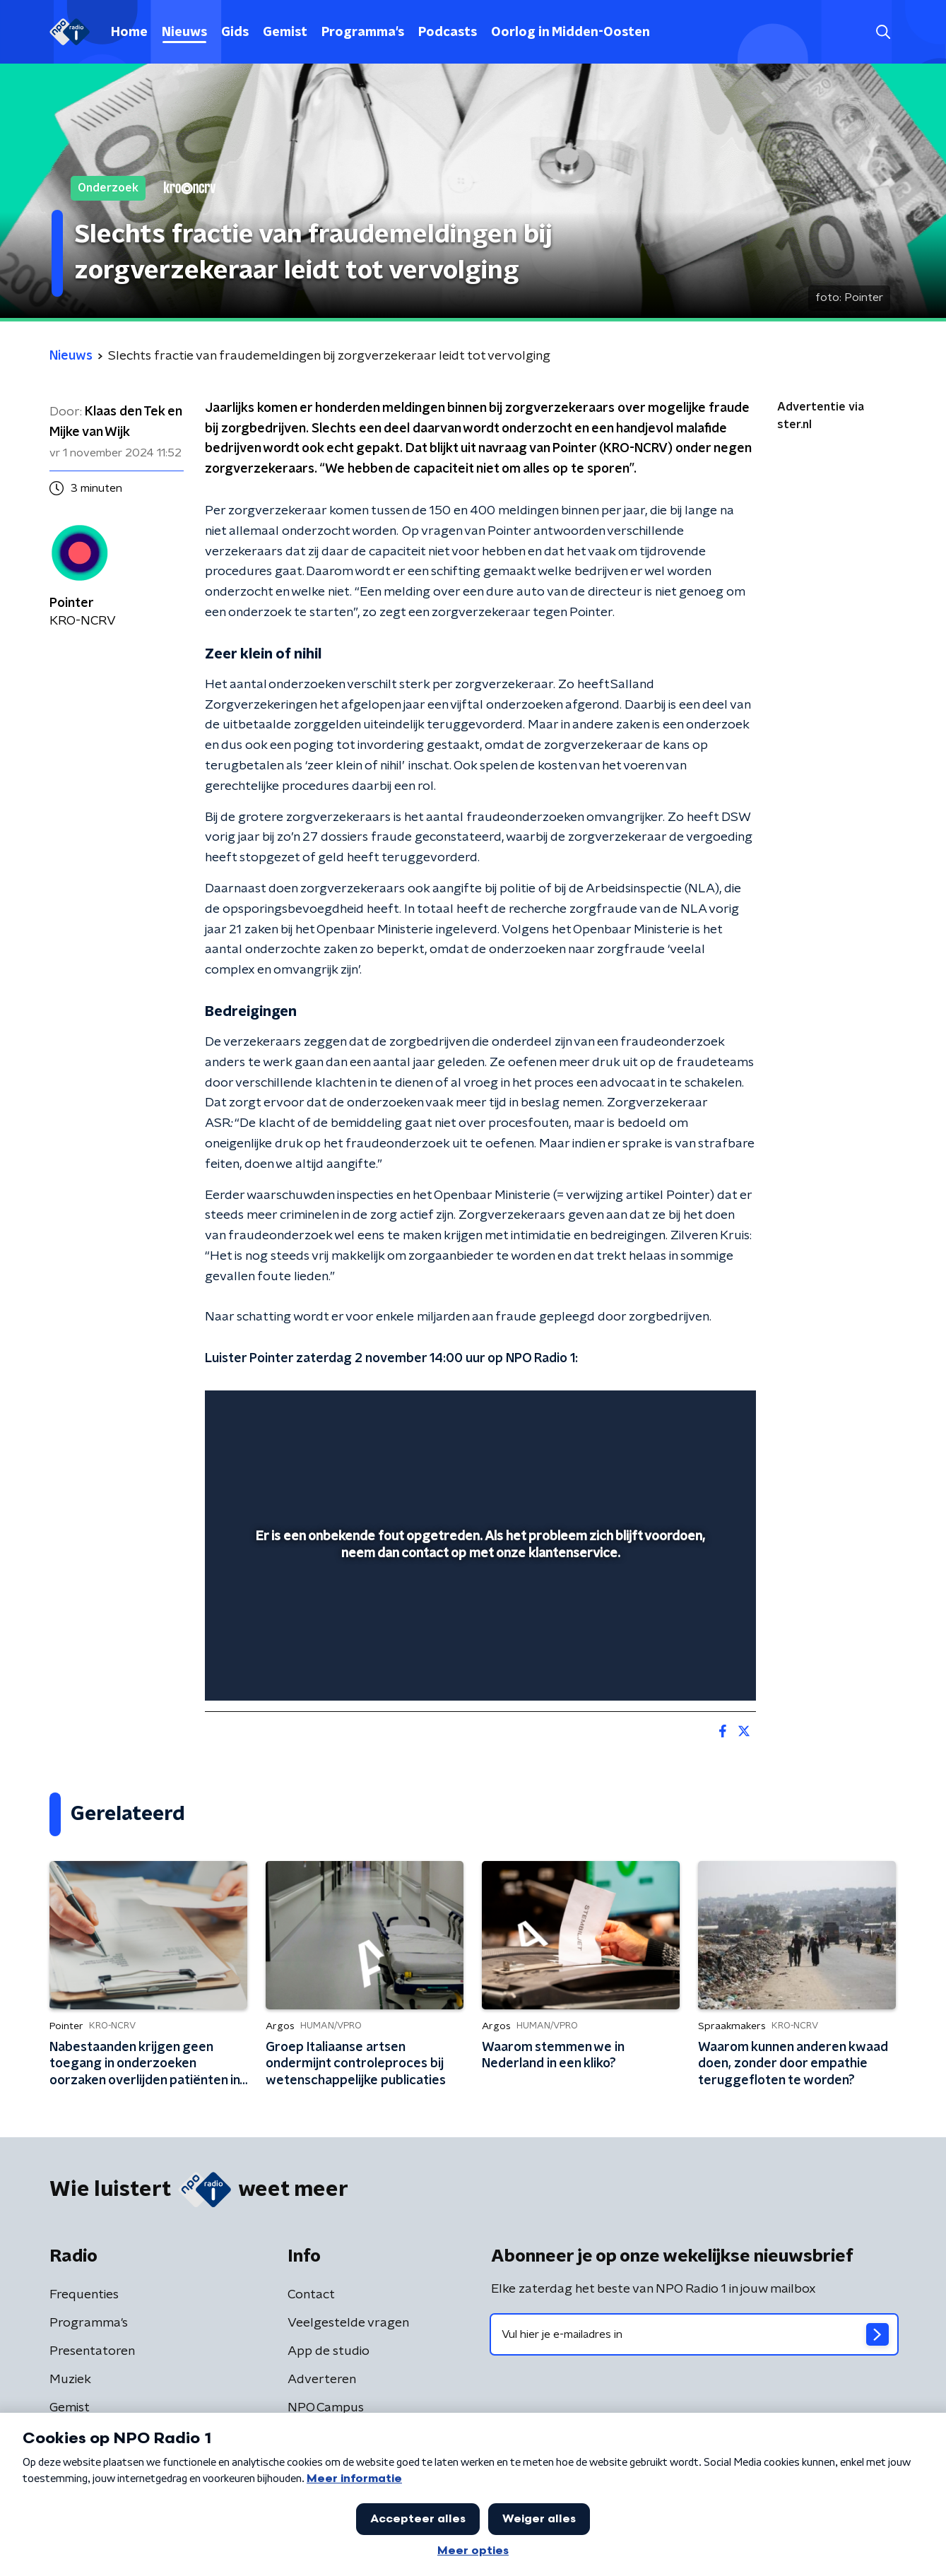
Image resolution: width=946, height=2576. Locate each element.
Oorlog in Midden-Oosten (570, 32)
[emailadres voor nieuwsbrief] (694, 2334)
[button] (883, 32)
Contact (311, 2294)
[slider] (478, 1631)
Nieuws (184, 32)
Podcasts (447, 32)
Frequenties (84, 2294)
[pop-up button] (693, 1669)
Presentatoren (92, 2351)
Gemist (285, 32)
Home (129, 32)
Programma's (362, 32)
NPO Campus (326, 2407)
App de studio (328, 2351)
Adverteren (322, 2379)
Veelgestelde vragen (348, 2323)
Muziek (70, 2379)
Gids (235, 32)
